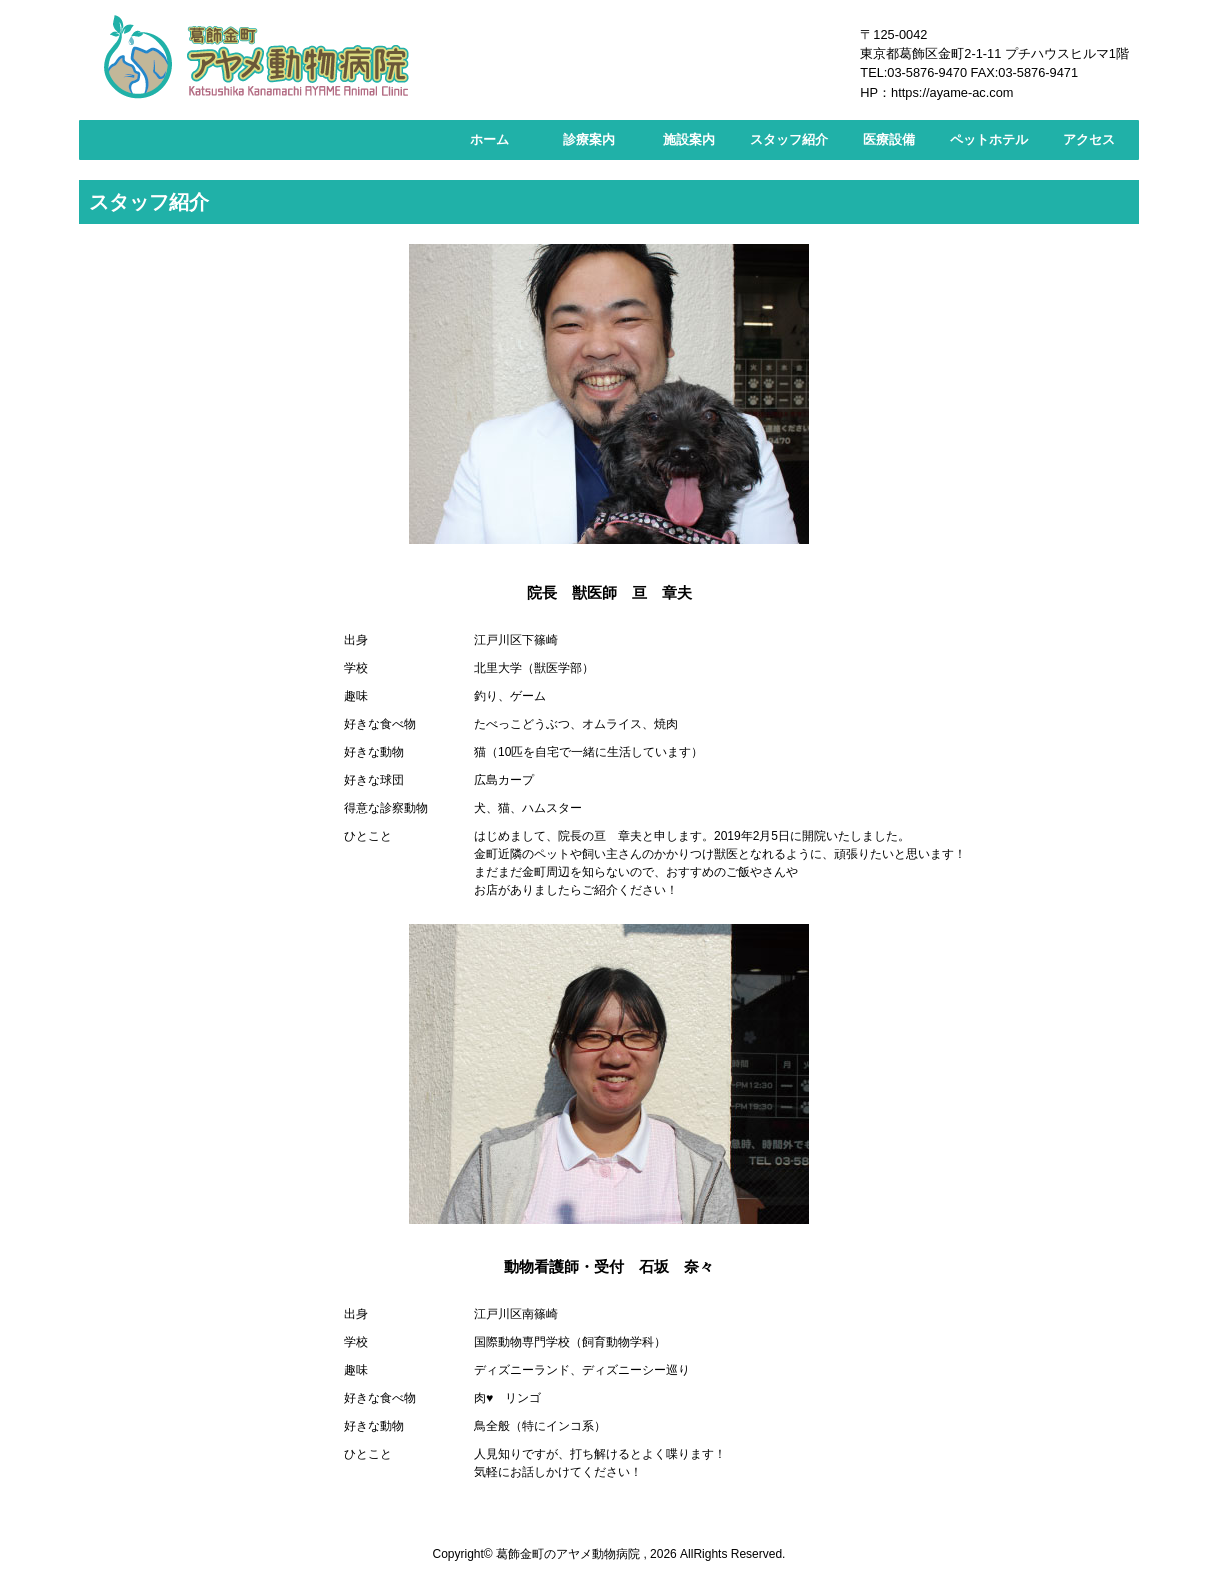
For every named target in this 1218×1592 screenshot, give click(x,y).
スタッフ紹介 (789, 139)
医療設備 (889, 139)
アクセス (1089, 139)
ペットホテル (989, 139)
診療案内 (589, 139)
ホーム (489, 139)
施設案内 (689, 139)
